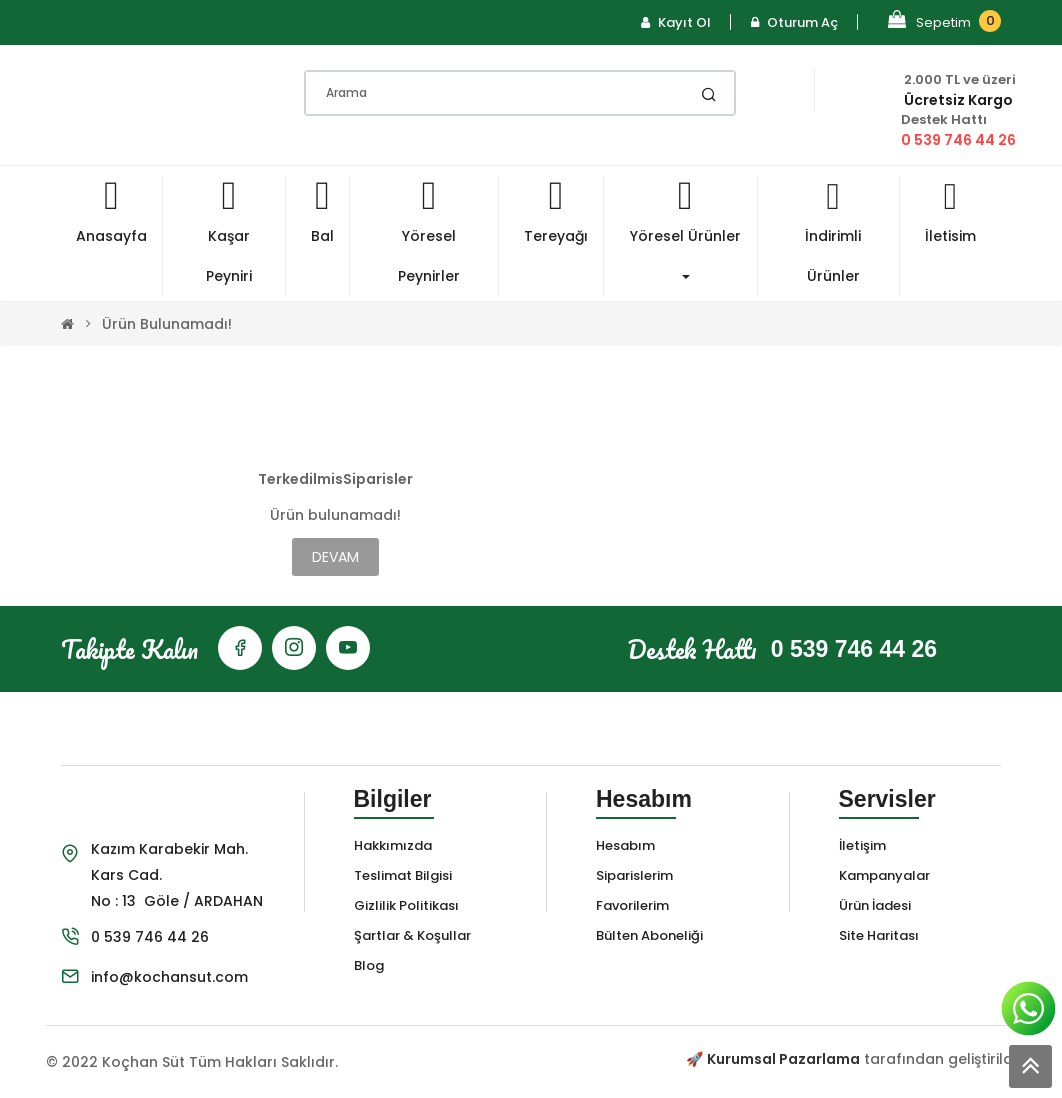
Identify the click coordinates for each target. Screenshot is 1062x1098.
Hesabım (625, 845)
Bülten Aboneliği (649, 935)
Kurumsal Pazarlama (783, 1059)
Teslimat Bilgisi (403, 875)
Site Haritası (879, 935)
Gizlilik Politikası (406, 905)
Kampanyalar (884, 875)
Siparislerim (634, 875)
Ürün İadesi (875, 905)
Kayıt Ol (676, 22)
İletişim (862, 845)
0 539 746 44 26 (958, 140)
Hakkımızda (393, 845)
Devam (335, 557)
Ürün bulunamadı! (167, 324)
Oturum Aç (794, 22)
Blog (369, 965)
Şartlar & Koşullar (412, 935)
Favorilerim (632, 905)
